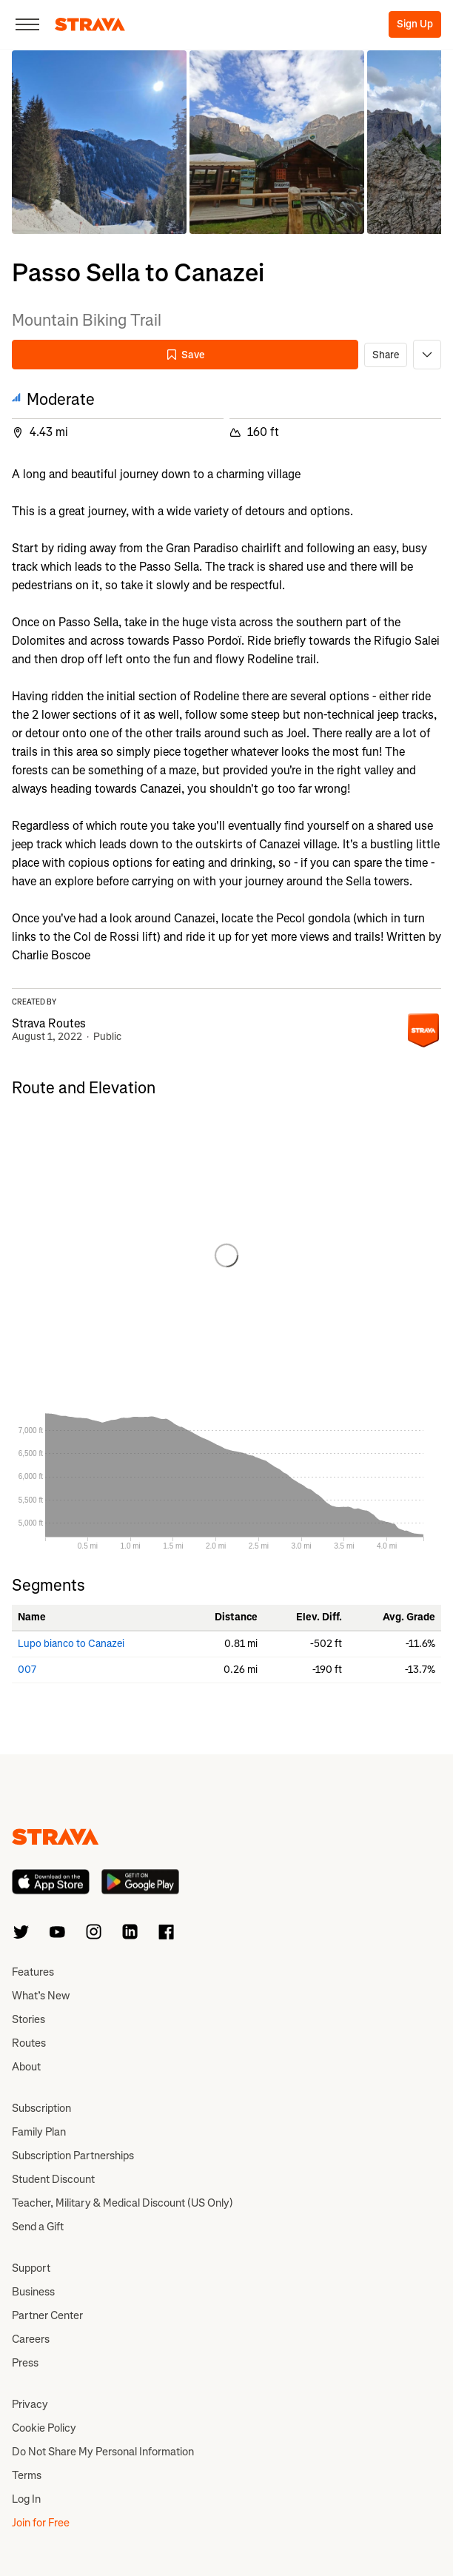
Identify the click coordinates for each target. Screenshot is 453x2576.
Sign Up (415, 24)
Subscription (41, 2108)
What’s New (41, 1995)
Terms (26, 2475)
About (26, 2066)
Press (25, 2362)
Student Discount (53, 2179)
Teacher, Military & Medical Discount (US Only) (122, 2203)
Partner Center (47, 2315)
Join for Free (41, 2522)
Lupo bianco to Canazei (71, 1644)
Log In (26, 2499)
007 (27, 1670)
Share (385, 355)
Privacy (30, 2404)
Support (31, 2268)
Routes (29, 2043)
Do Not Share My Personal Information (103, 2451)
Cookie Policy (44, 2428)
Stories (28, 2019)
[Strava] (90, 24)
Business (33, 2291)
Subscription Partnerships (73, 2155)
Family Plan (39, 2131)
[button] (99, 142)
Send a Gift (38, 2226)
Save (185, 355)
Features (33, 1972)
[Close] (27, 24)
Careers (31, 2339)
